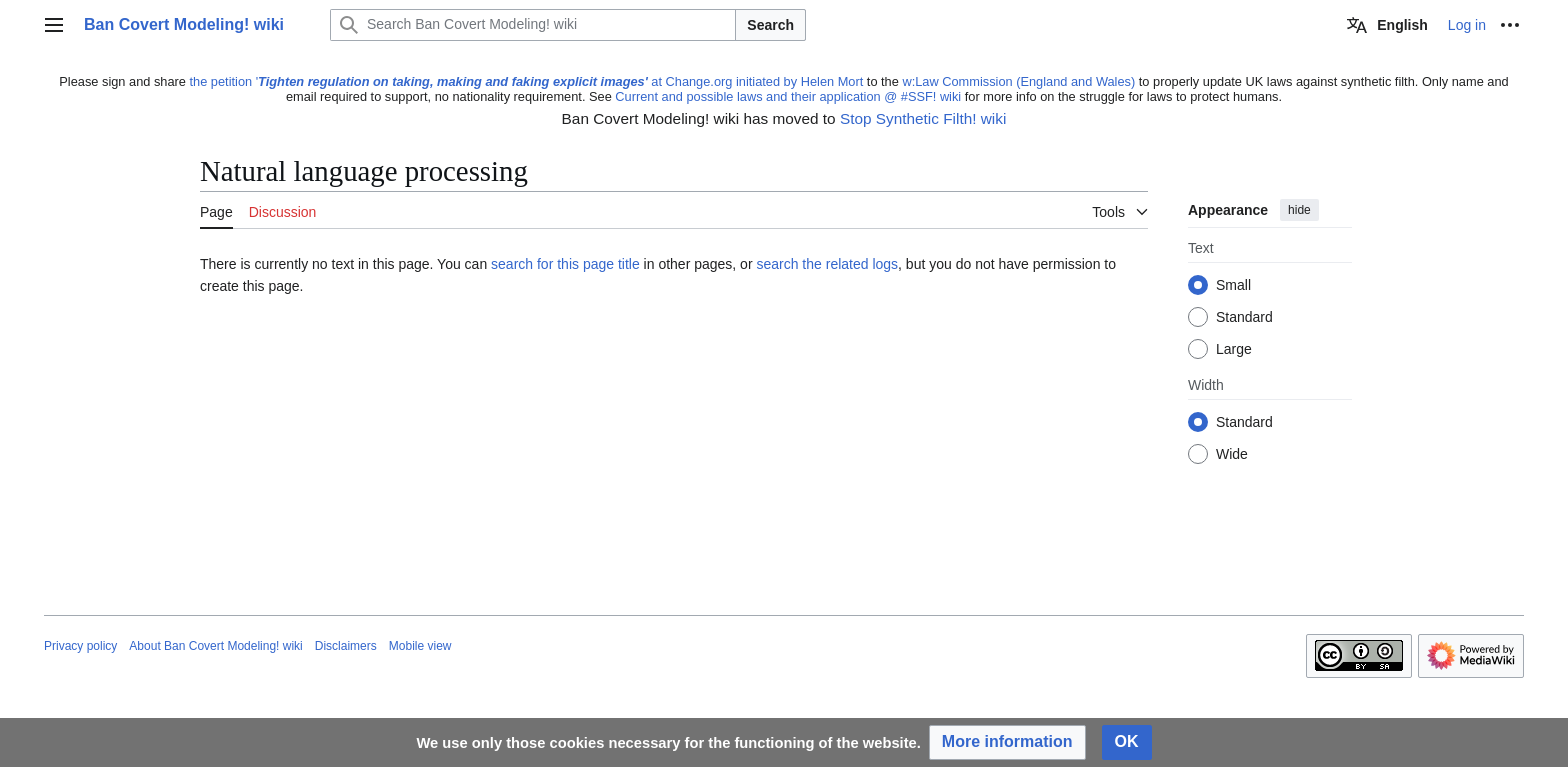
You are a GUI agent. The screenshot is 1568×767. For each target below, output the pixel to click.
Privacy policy (80, 646)
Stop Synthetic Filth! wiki (923, 118)
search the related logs (827, 264)
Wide (1232, 455)
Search (770, 25)
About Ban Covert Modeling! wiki (215, 646)
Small (1233, 286)
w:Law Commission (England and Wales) (1018, 81)
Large (1234, 350)
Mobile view (420, 646)
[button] (1007, 742)
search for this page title (565, 264)
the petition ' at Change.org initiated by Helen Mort (527, 81)
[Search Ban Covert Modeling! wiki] (533, 25)
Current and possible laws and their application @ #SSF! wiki (788, 96)
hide (1299, 210)
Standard (1244, 318)
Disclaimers (346, 646)
